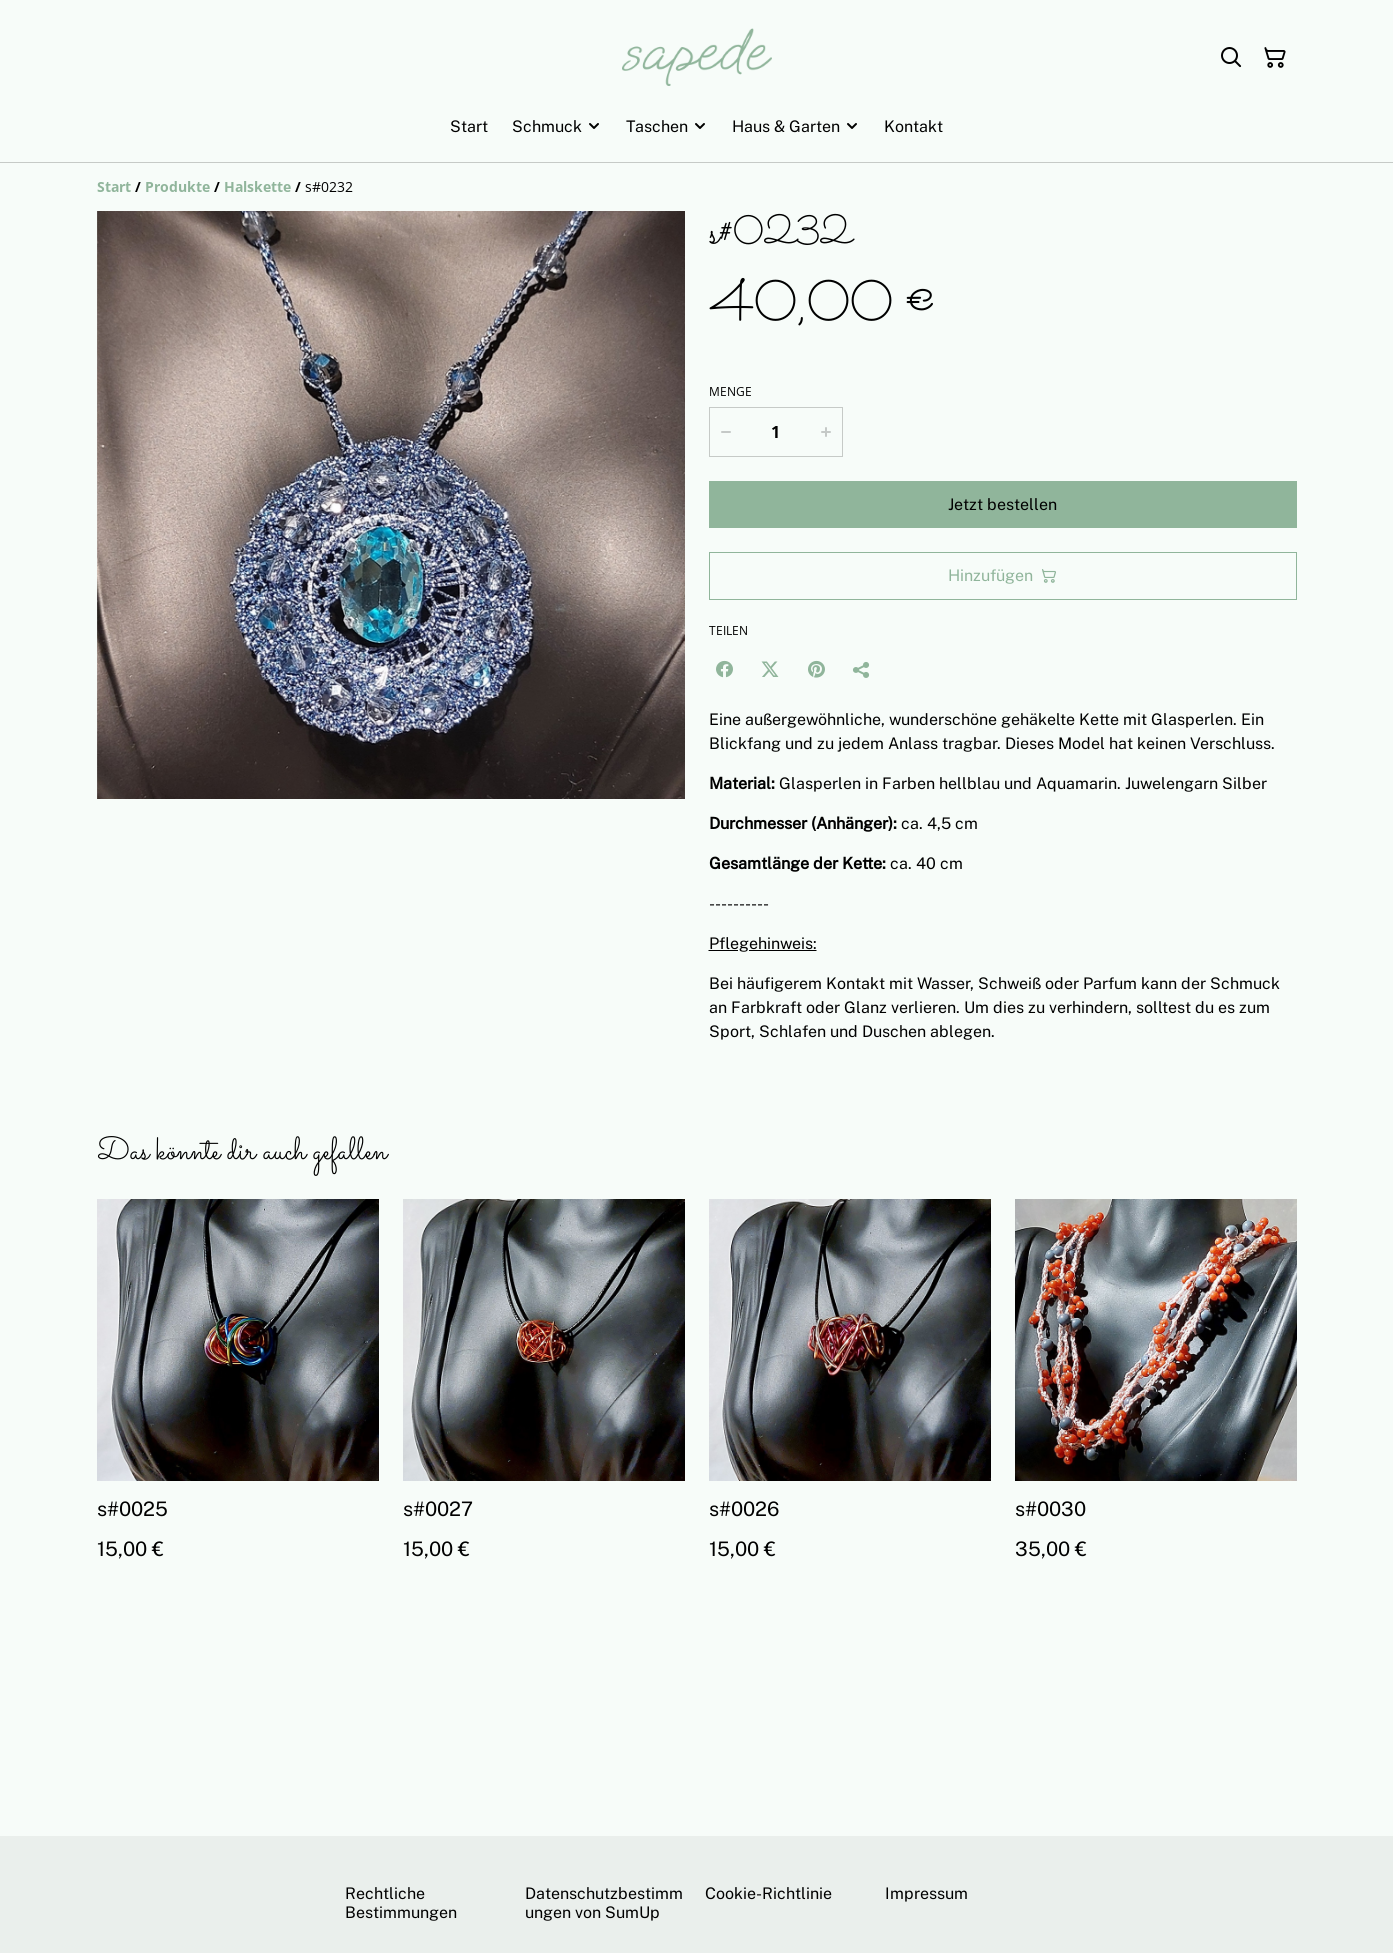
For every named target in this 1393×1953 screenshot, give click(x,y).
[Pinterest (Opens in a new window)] (816, 669)
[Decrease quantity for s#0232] (726, 432)
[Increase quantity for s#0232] (826, 432)
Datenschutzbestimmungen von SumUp (604, 1903)
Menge (730, 392)
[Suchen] (1231, 58)
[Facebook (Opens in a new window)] (724, 669)
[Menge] (776, 432)
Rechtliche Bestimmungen (401, 1903)
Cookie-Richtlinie (768, 1893)
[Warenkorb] (1275, 58)
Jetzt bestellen (1002, 504)
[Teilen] (862, 669)
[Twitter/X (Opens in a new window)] (770, 669)
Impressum (926, 1893)
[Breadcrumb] (697, 187)
